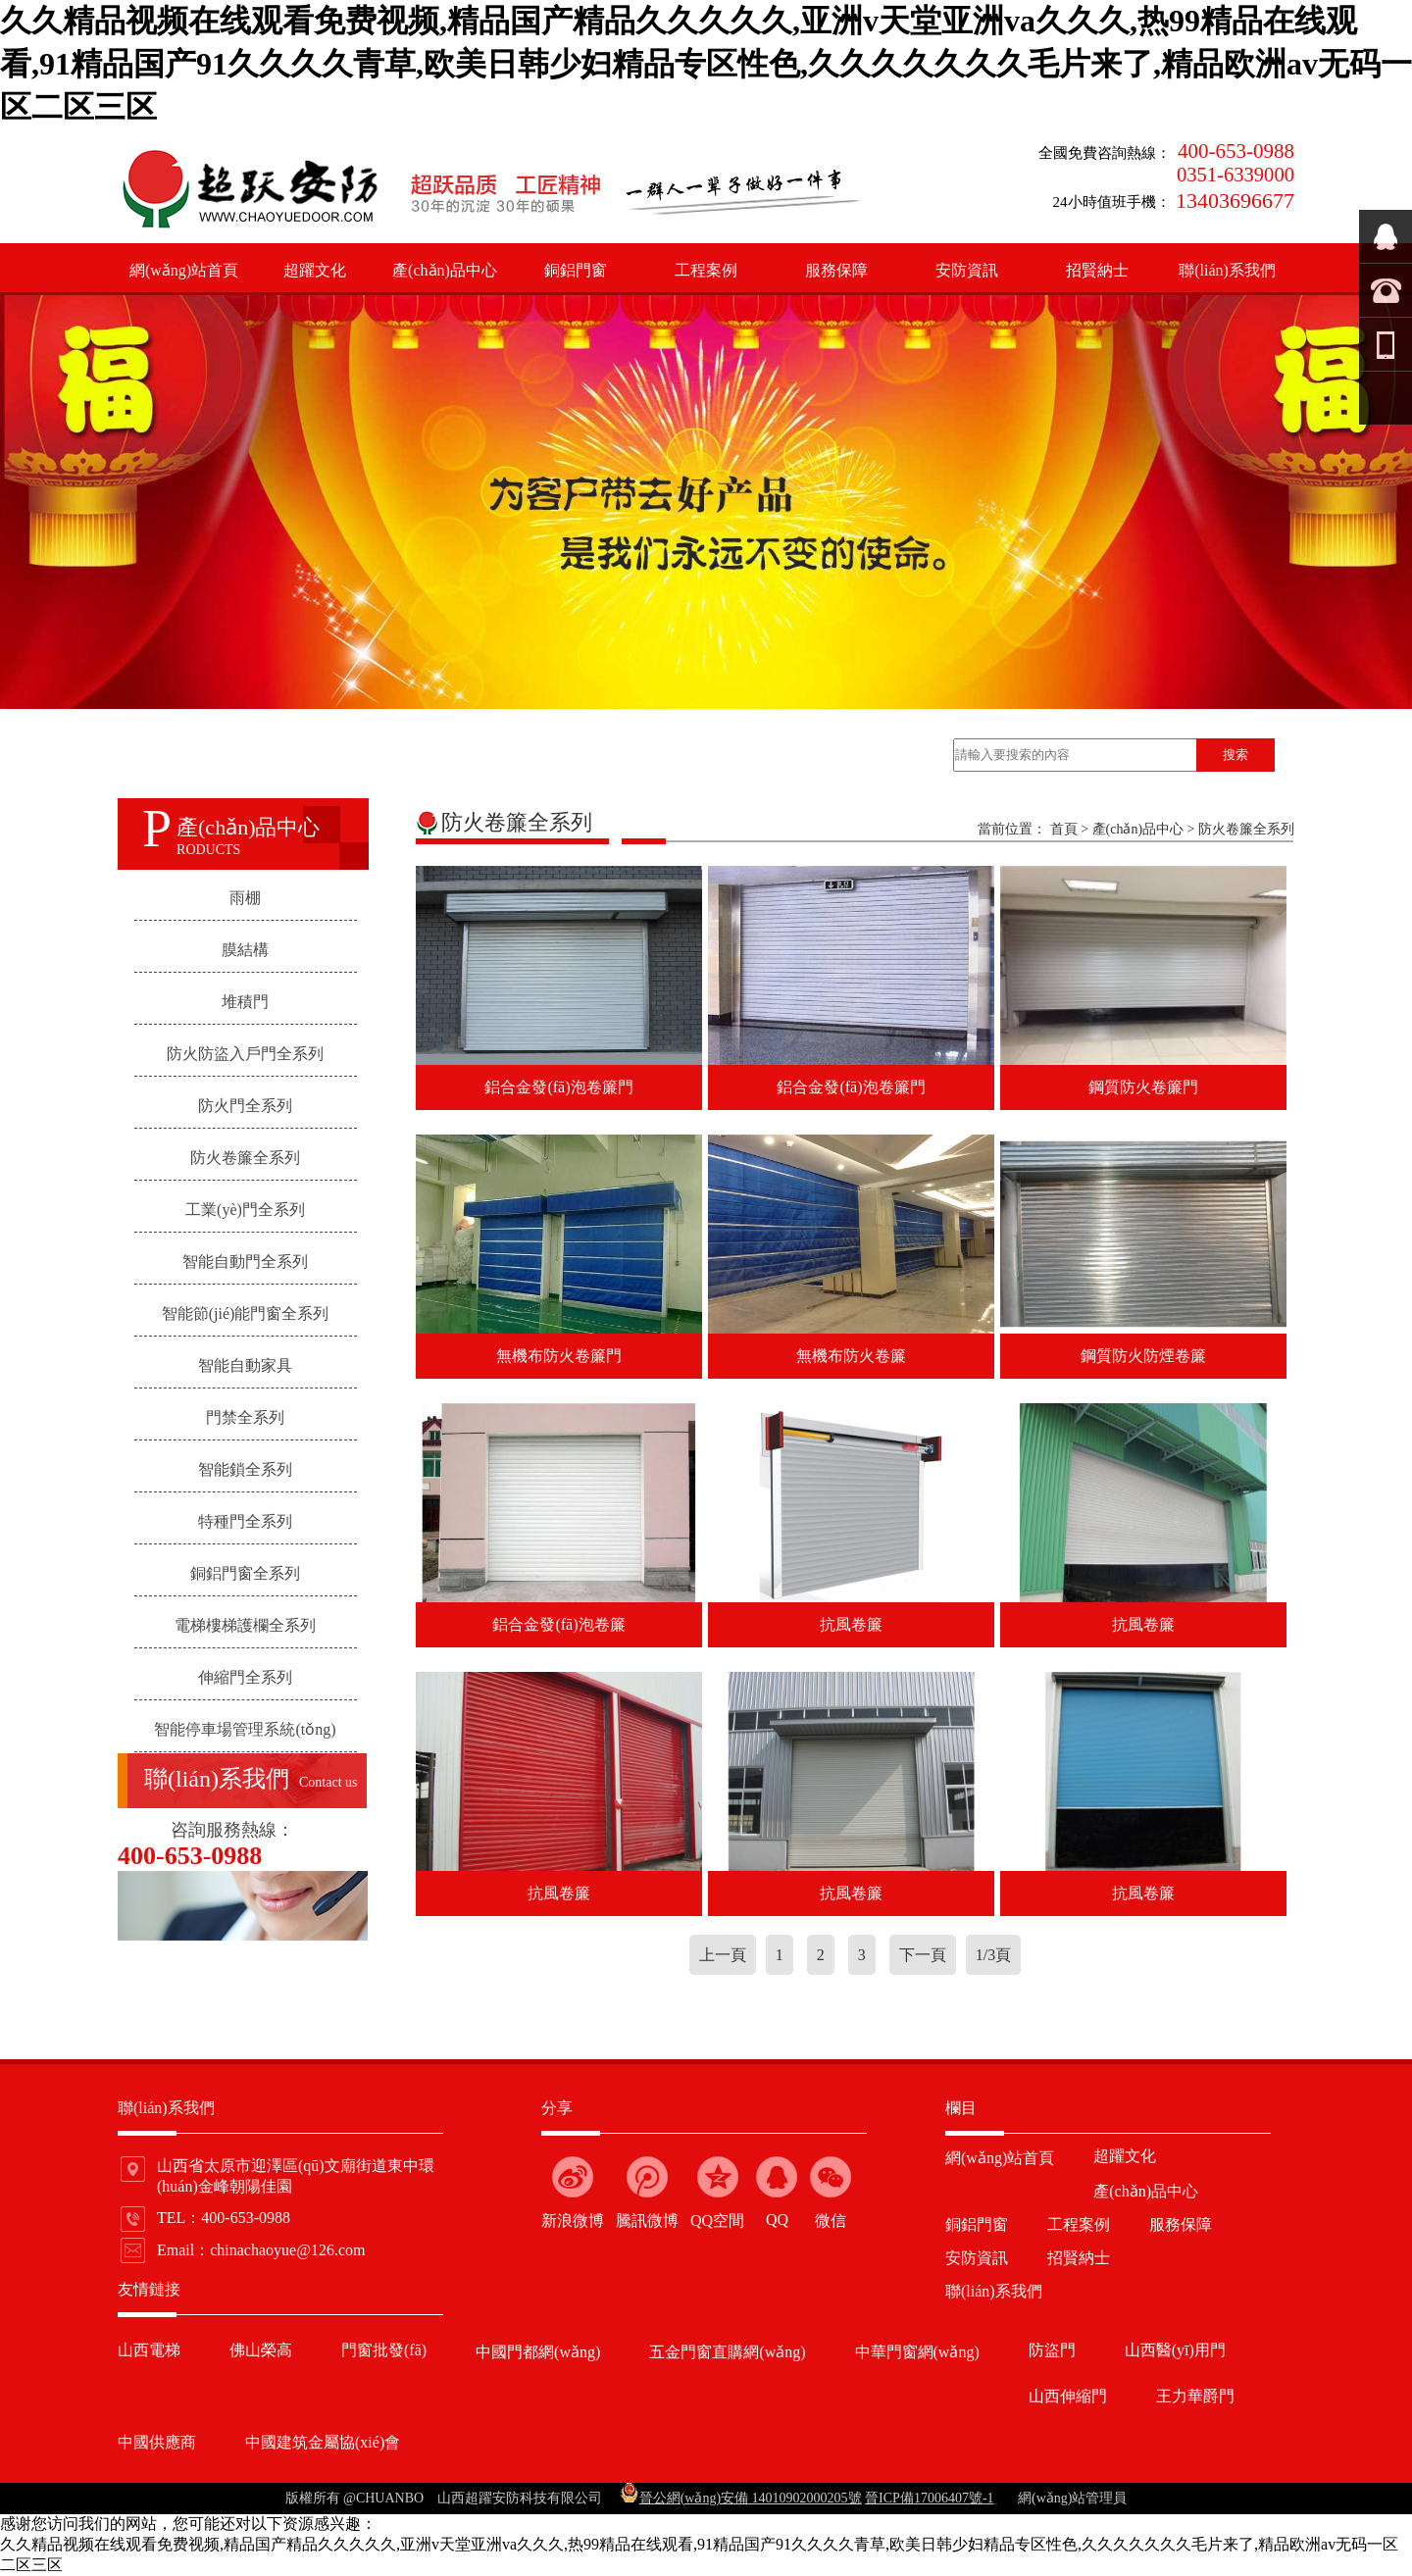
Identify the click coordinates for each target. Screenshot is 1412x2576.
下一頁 (922, 1954)
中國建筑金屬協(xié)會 (322, 2442)
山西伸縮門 (1068, 2396)
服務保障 (836, 270)
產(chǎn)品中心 (444, 270)
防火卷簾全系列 (1246, 829)
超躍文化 (314, 270)
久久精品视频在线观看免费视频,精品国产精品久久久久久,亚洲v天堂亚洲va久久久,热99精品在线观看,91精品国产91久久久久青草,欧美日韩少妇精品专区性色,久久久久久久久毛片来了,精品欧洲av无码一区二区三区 (706, 64)
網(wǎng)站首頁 (183, 270)
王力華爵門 (1195, 2396)
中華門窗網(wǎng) (917, 2352)
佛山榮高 (260, 2350)
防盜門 (1052, 2350)
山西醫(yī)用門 (1175, 2350)
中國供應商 (157, 2442)
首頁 (1064, 829)
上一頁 (722, 1954)
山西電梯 (149, 2350)
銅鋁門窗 (575, 270)
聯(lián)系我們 (1227, 270)
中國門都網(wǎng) (538, 2352)
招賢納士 (1097, 270)
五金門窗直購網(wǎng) (727, 2352)
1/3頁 (993, 1954)
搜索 (1235, 754)
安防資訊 (966, 270)
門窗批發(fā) (384, 2350)
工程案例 (706, 270)
